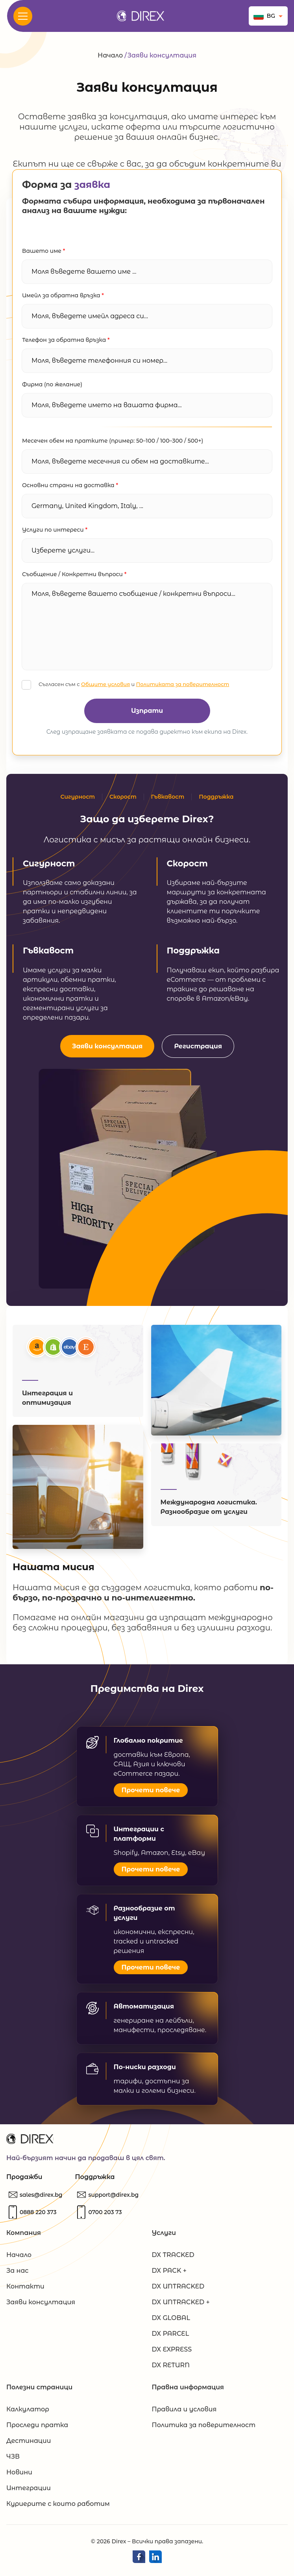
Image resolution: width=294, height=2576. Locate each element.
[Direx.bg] (140, 16)
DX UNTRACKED (178, 2290)
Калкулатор (27, 2413)
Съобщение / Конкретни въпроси (74, 574)
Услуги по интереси (54, 529)
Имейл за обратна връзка (63, 295)
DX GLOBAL (171, 2321)
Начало (110, 55)
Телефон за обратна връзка (66, 339)
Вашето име (43, 250)
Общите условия (105, 684)
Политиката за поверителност (182, 684)
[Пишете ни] (41, 2198)
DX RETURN (171, 2368)
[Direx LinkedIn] (155, 2560)
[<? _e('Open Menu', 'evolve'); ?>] (22, 16)
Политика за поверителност (204, 2428)
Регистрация (198, 1046)
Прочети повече (151, 1793)
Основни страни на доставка (70, 485)
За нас (17, 2274)
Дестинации (28, 2444)
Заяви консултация (107, 1046)
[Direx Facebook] (139, 2560)
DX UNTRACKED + (181, 2305)
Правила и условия (184, 2413)
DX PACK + (169, 2274)
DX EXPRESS (172, 2353)
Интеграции (28, 2491)
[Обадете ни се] (38, 2215)
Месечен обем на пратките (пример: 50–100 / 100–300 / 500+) (112, 440)
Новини (19, 2476)
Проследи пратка (37, 2428)
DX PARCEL (170, 2337)
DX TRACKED (173, 2258)
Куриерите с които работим (58, 2507)
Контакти (25, 2290)
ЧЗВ (13, 2460)
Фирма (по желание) (52, 384)
